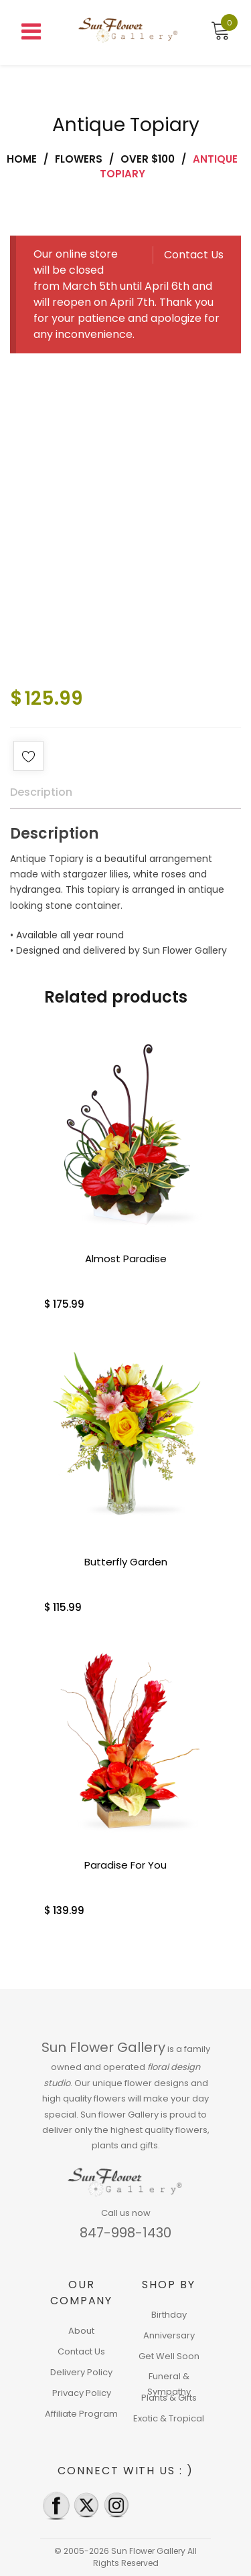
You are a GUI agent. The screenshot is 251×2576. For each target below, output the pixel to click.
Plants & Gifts (169, 2397)
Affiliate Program (81, 2413)
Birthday (169, 2314)
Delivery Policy (81, 2372)
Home (22, 159)
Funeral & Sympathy (169, 2384)
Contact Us (194, 254)
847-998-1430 (125, 2232)
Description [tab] (41, 792)
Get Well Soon (169, 2356)
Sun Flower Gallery (103, 2047)
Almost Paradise (126, 1259)
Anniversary (169, 2335)
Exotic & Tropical (168, 2418)
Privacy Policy (81, 2393)
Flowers (78, 159)
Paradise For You (125, 1865)
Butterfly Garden (125, 1562)
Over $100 (147, 159)
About (81, 2330)
